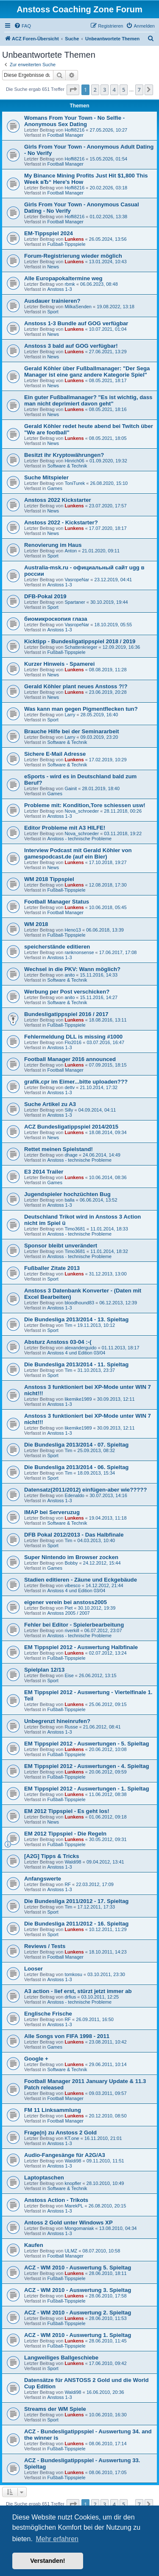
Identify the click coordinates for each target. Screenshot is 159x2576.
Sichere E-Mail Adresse (55, 754)
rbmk (69, 284)
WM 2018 (36, 924)
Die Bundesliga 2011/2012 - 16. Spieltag (76, 1923)
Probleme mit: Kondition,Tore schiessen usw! (84, 805)
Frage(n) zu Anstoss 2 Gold (60, 2132)
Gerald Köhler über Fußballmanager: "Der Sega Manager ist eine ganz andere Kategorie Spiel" (87, 371)
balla (69, 1199)
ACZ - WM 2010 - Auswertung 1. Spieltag (77, 2335)
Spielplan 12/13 (44, 1670)
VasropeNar (76, 579)
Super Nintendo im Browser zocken (71, 1557)
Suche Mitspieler (46, 477)
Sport (52, 311)
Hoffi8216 (74, 129)
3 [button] (104, 89)
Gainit (70, 788)
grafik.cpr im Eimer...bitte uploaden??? (76, 1081)
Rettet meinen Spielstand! (58, 1149)
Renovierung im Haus (53, 545)
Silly (68, 1109)
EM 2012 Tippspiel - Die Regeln (65, 1833)
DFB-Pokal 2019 (45, 596)
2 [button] (95, 89)
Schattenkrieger (80, 647)
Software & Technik (67, 465)
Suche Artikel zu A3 (50, 1104)
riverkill (71, 1630)
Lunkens (74, 239)
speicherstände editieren (57, 946)
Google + (36, 2058)
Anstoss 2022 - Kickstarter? (61, 522)
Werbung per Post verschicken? (66, 991)
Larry (69, 714)
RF (67, 1884)
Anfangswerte (42, 1878)
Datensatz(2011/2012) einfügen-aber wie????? (85, 1489)
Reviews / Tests (44, 1946)
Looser (33, 1968)
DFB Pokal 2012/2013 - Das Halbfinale (74, 1535)
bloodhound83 (79, 1302)
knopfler (72, 2183)
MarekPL (73, 2205)
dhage (71, 1154)
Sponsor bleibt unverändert (60, 1245)
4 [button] (114, 89)
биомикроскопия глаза (55, 619)
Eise (68, 1675)
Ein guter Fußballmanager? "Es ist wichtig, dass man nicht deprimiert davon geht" (88, 400)
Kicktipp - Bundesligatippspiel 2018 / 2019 (79, 641)
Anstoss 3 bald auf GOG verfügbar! (71, 346)
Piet (68, 1607)
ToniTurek (74, 483)
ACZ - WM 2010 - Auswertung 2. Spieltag (77, 2312)
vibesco (72, 1585)
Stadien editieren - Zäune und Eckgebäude (80, 1580)
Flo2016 (72, 1042)
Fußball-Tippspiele (66, 244)
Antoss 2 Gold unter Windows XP (68, 2222)
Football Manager (65, 135)
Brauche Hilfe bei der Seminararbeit (71, 731)
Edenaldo (74, 1495)
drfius (70, 1996)
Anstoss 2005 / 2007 (68, 1613)
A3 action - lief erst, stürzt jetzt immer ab (78, 1991)
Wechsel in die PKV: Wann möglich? (72, 969)
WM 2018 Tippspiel (49, 879)
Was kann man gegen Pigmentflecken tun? (81, 709)
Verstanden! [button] (47, 2560)
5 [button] (123, 89)
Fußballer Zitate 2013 (52, 1268)
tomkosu (73, 1974)
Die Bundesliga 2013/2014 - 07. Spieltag (76, 1444)
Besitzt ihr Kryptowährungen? (64, 455)
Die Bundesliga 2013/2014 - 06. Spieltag (76, 1467)
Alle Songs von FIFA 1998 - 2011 (66, 2036)
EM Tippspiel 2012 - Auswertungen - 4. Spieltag (86, 1766)
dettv (69, 1087)
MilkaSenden (78, 306)
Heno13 (72, 929)
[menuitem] (22, 26)
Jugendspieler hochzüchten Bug (67, 1194)
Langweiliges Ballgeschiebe (61, 2357)
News (53, 266)
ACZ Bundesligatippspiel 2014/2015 (71, 1126)
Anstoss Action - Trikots (56, 2200)
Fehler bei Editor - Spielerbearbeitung (74, 1625)
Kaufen (33, 2245)
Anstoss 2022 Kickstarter (57, 500)
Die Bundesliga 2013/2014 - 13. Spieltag (76, 1319)
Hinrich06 (74, 460)
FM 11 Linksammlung (52, 2110)
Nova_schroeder (81, 811)
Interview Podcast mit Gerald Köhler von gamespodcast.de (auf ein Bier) (78, 853)
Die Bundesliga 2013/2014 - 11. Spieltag (76, 1364)
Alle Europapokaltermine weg (63, 278)
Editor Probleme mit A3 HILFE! (64, 828)
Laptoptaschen (44, 2177)
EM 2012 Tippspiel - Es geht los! (66, 1811)
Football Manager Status (56, 901)
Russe (71, 1726)
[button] (73, 89)
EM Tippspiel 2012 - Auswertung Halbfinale (81, 1647)
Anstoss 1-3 (59, 289)
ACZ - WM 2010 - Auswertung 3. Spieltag (77, 2290)
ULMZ (70, 2250)
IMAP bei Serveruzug (52, 1512)
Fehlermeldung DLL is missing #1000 (73, 1036)
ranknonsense (79, 952)
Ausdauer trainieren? (52, 301)
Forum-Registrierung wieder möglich (73, 256)
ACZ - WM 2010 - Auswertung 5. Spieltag (77, 2267)
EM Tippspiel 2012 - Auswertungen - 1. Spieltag (86, 1788)
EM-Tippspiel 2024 (48, 233)
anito (69, 974)
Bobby (71, 1562)
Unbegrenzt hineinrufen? (57, 1721)
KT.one (71, 2138)
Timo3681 (74, 1228)
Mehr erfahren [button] (57, 2538)
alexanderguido (80, 1347)
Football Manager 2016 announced (70, 1059)
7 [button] (139, 89)
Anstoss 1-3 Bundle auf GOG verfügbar (76, 323)
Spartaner (74, 602)
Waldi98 (72, 1861)
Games (54, 488)
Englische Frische (48, 2013)
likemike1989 (78, 1399)
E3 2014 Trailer (43, 1171)
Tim (68, 1325)
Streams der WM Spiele (55, 2409)
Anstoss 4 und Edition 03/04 (76, 1352)
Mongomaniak (79, 2228)
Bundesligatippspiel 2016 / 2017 (66, 1014)
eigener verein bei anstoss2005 (65, 1602)
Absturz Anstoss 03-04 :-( (58, 1342)
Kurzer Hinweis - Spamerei (59, 664)
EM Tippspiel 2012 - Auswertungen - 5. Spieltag (86, 1743)
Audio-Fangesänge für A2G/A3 (64, 2155)
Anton (70, 550)
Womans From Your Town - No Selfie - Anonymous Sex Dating (74, 121)
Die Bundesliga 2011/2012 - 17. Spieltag (76, 1901)
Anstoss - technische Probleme (79, 838)
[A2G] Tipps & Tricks (51, 1856)
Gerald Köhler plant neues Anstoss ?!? (76, 686)
